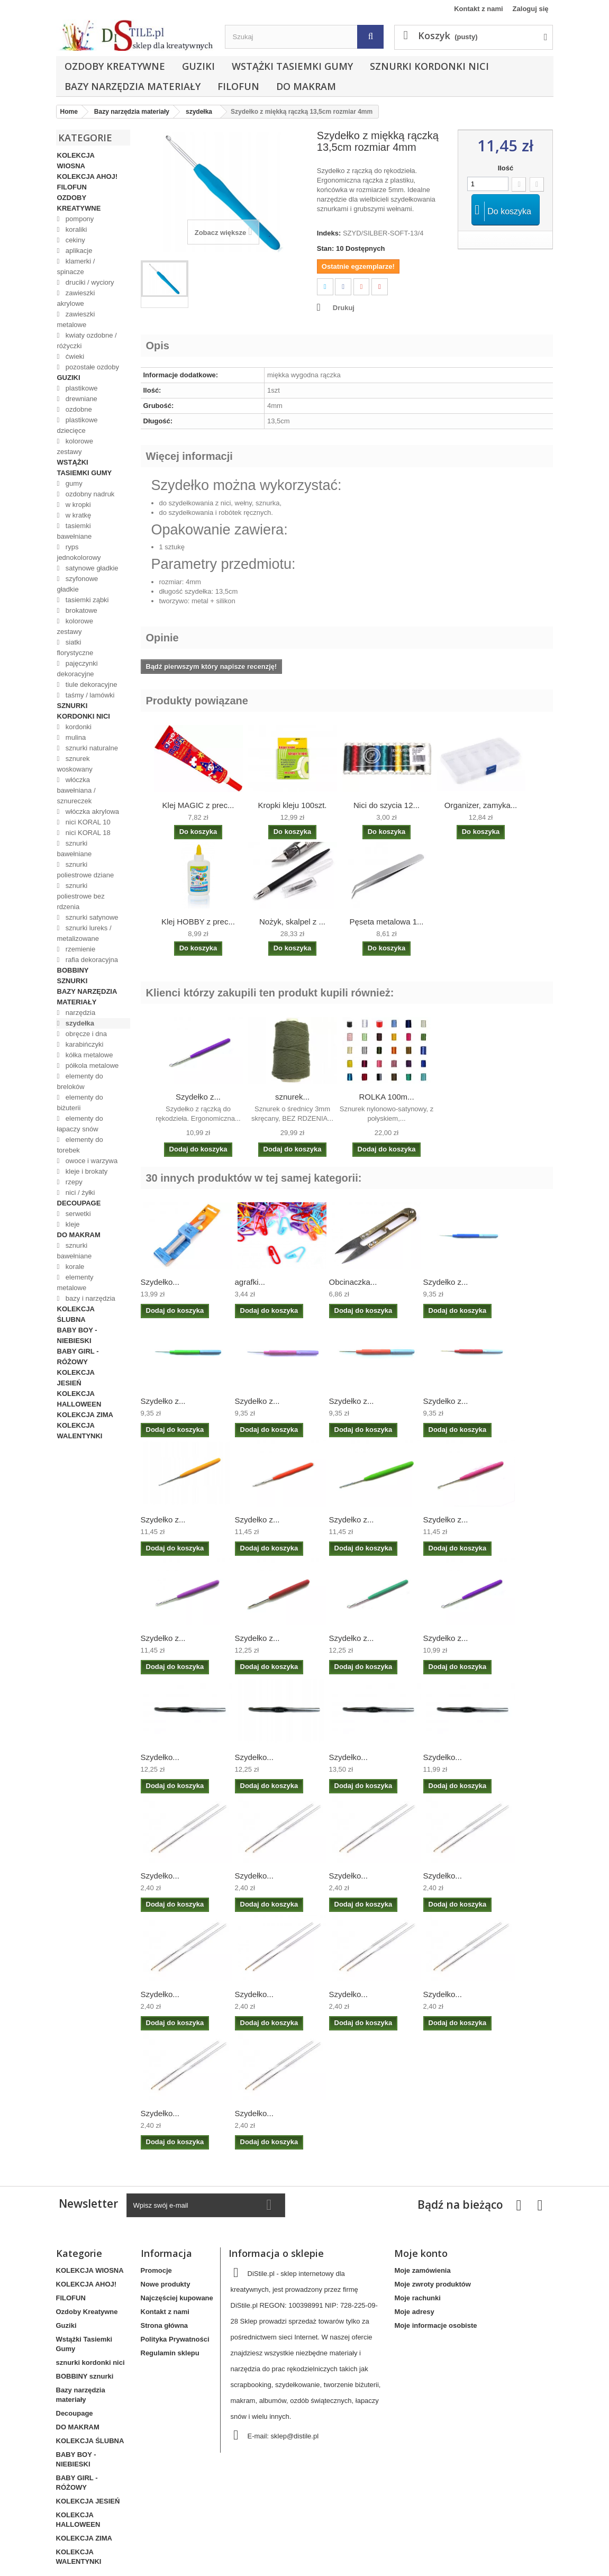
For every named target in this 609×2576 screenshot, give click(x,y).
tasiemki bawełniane (74, 531)
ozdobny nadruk (88, 494)
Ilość (506, 168)
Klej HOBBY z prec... (198, 921)
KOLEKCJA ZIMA (85, 1415)
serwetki (76, 1214)
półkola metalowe (91, 1065)
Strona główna (164, 2325)
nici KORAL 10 (86, 822)
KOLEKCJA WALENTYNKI (80, 1430)
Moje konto (421, 2253)
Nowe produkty (165, 2284)
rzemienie (79, 949)
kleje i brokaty (85, 1171)
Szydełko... (160, 1281)
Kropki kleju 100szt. (292, 805)
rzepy (72, 1182)
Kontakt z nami (478, 9)
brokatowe (80, 610)
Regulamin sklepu (170, 2353)
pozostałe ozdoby (91, 367)
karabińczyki (83, 1044)
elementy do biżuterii (80, 1102)
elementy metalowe (75, 1282)
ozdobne (77, 409)
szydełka (78, 1023)
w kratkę (77, 515)
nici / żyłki (79, 1192)
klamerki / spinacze (76, 266)
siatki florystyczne (75, 647)
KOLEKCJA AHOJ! (87, 176)
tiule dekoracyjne (90, 684)
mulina (74, 737)
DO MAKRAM (306, 86)
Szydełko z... (198, 1096)
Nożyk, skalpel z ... (292, 921)
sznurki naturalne (90, 748)
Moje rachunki (417, 2298)
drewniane (80, 399)
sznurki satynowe (90, 917)
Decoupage (79, 1203)
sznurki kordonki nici (429, 66)
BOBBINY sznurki (73, 975)
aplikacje (77, 251)
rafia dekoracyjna (90, 960)
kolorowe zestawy (75, 446)
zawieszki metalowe (76, 319)
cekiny (74, 240)
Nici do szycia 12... (386, 805)
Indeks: (329, 233)
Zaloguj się (531, 9)
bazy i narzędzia (89, 1298)
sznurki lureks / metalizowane (84, 933)
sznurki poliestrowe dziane (85, 869)
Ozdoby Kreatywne (115, 66)
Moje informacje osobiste (435, 2325)
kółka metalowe (88, 1055)
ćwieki (73, 356)
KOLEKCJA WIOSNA (76, 160)
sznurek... (292, 1096)
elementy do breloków (80, 1081)
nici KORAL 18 (86, 833)
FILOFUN (238, 86)
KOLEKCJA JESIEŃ (76, 1377)
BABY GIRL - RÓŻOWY (78, 1356)
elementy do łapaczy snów (80, 1123)
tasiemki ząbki (85, 600)
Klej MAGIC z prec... (198, 805)
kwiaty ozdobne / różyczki (87, 340)
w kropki (76, 505)
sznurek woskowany (75, 764)
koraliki (75, 229)
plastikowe (80, 388)
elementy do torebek (80, 1145)
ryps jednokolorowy (79, 552)
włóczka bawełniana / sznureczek (76, 790)
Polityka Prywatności (175, 2339)
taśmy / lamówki (88, 695)
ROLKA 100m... (386, 1096)
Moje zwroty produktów (432, 2284)
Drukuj (344, 308)
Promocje (156, 2270)
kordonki (77, 727)
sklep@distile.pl (295, 2436)
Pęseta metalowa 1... (386, 921)
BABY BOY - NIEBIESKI (77, 1335)
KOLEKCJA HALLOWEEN (79, 1399)
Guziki (198, 66)
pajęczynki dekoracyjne (77, 668)
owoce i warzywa (90, 1161)
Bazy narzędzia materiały (133, 86)
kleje (71, 1224)
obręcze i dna (85, 1034)
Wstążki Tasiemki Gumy (292, 66)
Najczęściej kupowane (177, 2298)
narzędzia (79, 1013)
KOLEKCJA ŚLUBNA (76, 1314)
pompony (78, 219)
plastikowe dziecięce (77, 425)
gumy (72, 483)
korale (73, 1267)
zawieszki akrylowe (76, 298)
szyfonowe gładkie (77, 584)
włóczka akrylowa (91, 811)
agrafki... (250, 1281)
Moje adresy (414, 2312)
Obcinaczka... (353, 1281)
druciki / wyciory (88, 282)
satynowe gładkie (90, 568)
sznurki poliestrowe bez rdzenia (81, 896)
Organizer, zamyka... (480, 805)
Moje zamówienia (422, 2270)
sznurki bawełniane (74, 848)
